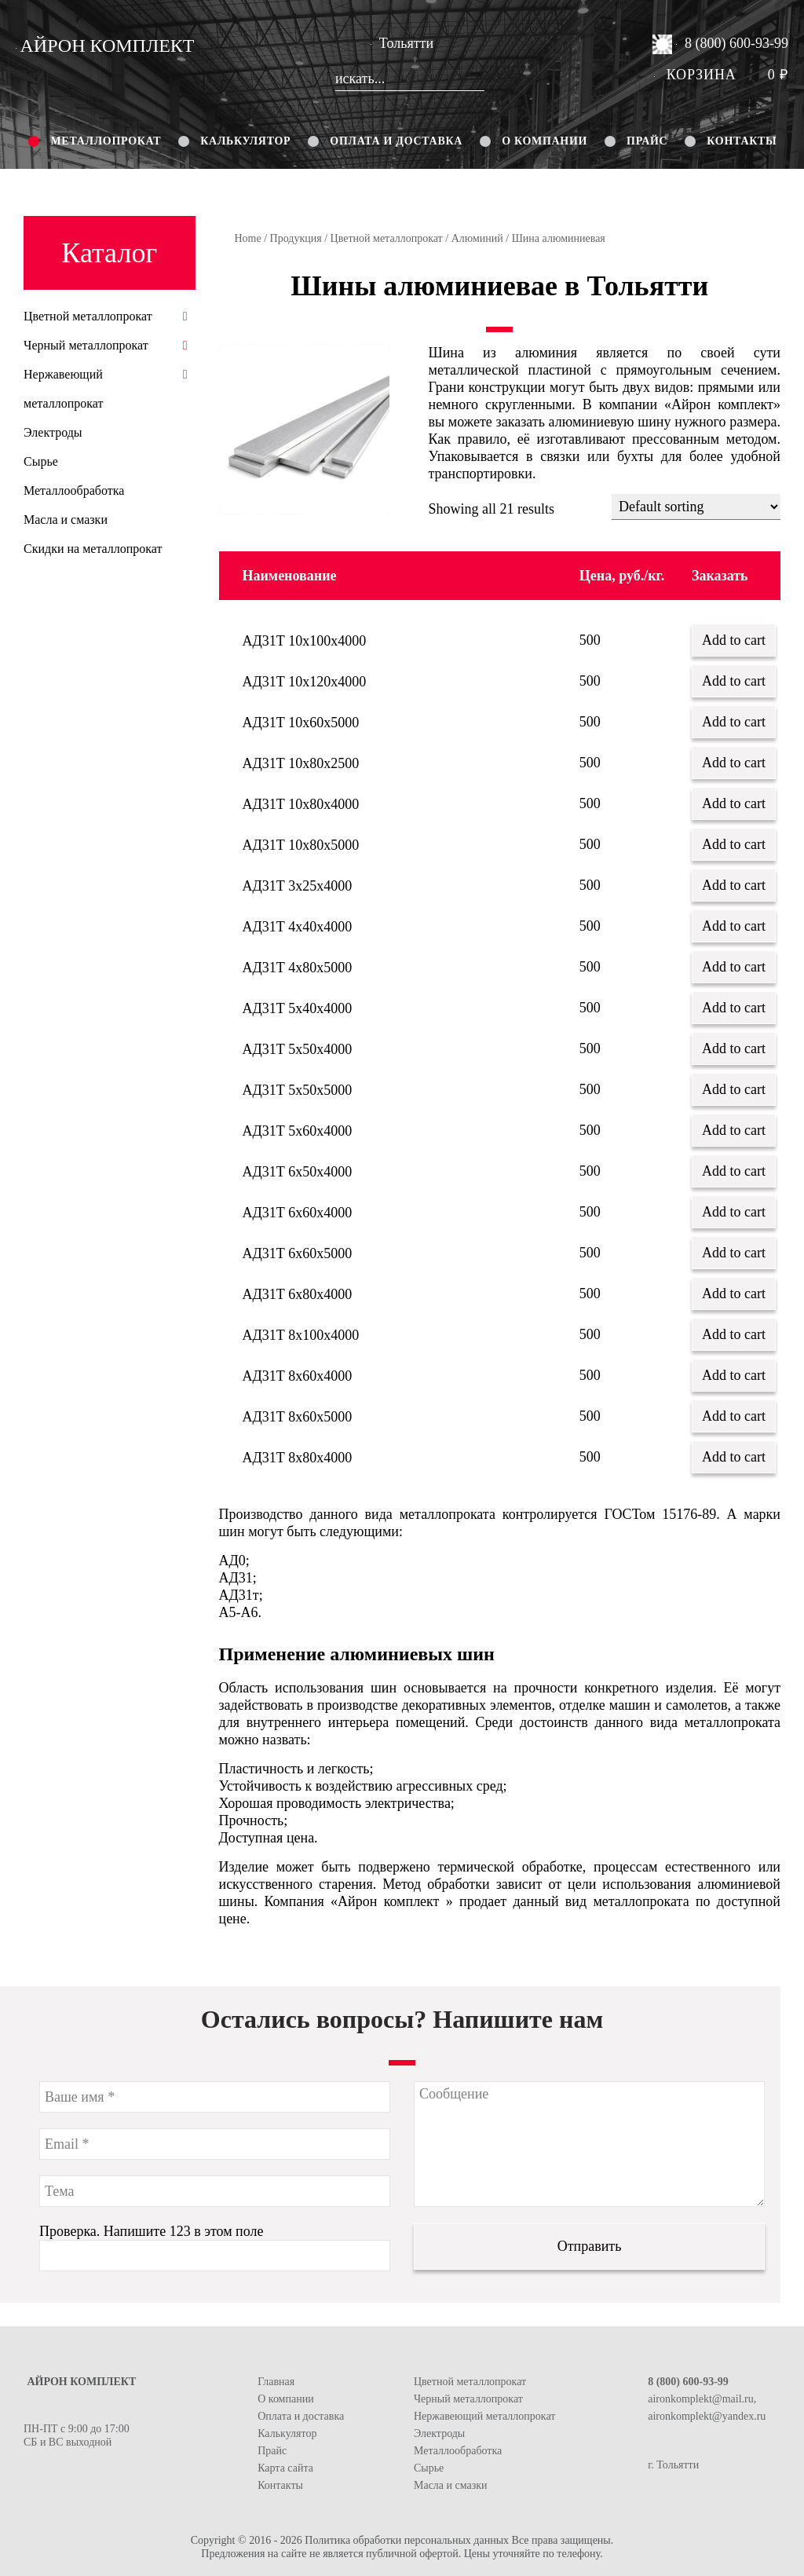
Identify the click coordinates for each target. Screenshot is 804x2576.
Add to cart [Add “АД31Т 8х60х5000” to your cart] (734, 1416)
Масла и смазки (66, 519)
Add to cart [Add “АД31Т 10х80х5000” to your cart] (734, 844)
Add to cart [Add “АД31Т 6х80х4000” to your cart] (734, 1293)
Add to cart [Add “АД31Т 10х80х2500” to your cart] (734, 762)
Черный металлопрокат (86, 345)
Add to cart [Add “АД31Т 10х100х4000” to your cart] (734, 640)
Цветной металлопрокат (387, 238)
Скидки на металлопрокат (93, 548)
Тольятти (402, 43)
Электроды (53, 432)
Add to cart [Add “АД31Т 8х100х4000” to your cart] (734, 1334)
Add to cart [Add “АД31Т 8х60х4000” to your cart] (734, 1375)
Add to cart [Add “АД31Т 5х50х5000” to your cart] (734, 1089)
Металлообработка (74, 490)
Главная (276, 2382)
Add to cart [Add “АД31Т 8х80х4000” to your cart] (734, 1457)
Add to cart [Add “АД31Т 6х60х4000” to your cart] (734, 1212)
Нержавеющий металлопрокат (484, 2416)
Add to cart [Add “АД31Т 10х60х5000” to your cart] (734, 722)
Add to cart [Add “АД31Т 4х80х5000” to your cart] (734, 967)
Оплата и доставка (396, 141)
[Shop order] (696, 507)
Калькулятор (245, 141)
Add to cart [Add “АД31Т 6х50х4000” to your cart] (734, 1171)
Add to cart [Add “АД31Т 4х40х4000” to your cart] (734, 926)
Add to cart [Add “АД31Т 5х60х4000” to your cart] (734, 1130)
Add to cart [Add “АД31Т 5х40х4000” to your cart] (734, 1007)
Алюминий (477, 238)
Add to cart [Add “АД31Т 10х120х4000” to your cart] (734, 681)
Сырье (41, 461)
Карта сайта (285, 2468)
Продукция (296, 238)
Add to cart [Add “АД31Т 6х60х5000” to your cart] (734, 1253)
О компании (544, 141)
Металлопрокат (105, 141)
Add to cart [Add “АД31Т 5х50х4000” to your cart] (734, 1048)
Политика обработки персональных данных (407, 2540)
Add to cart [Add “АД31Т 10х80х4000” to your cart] (734, 803)
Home (248, 238)
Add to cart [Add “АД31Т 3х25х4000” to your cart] (734, 885)
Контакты (742, 141)
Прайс (647, 141)
